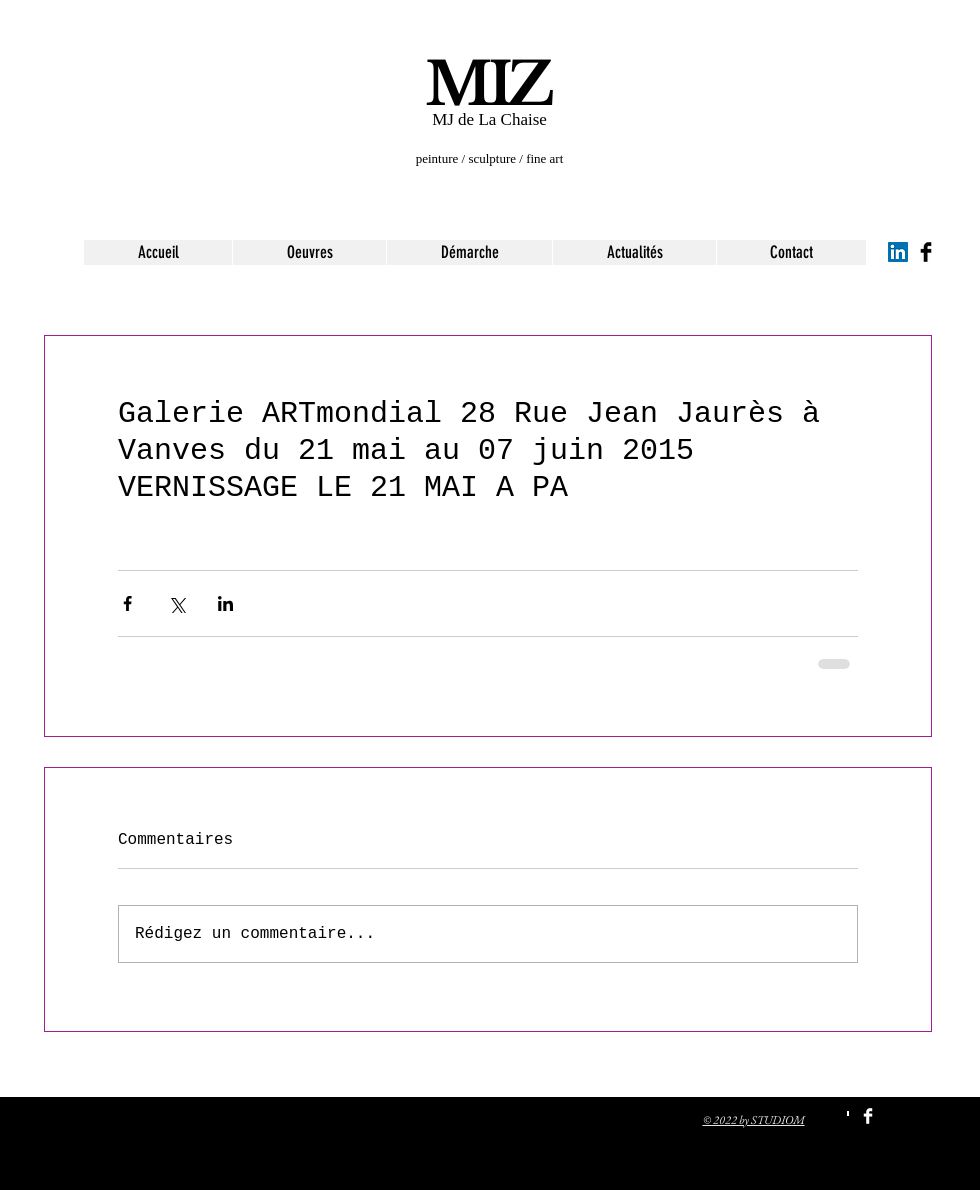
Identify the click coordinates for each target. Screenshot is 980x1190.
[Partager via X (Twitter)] (176, 603)
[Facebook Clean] (868, 1116)
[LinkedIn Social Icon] (898, 252)
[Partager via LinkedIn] (225, 603)
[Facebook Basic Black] (926, 252)
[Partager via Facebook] (127, 603)
